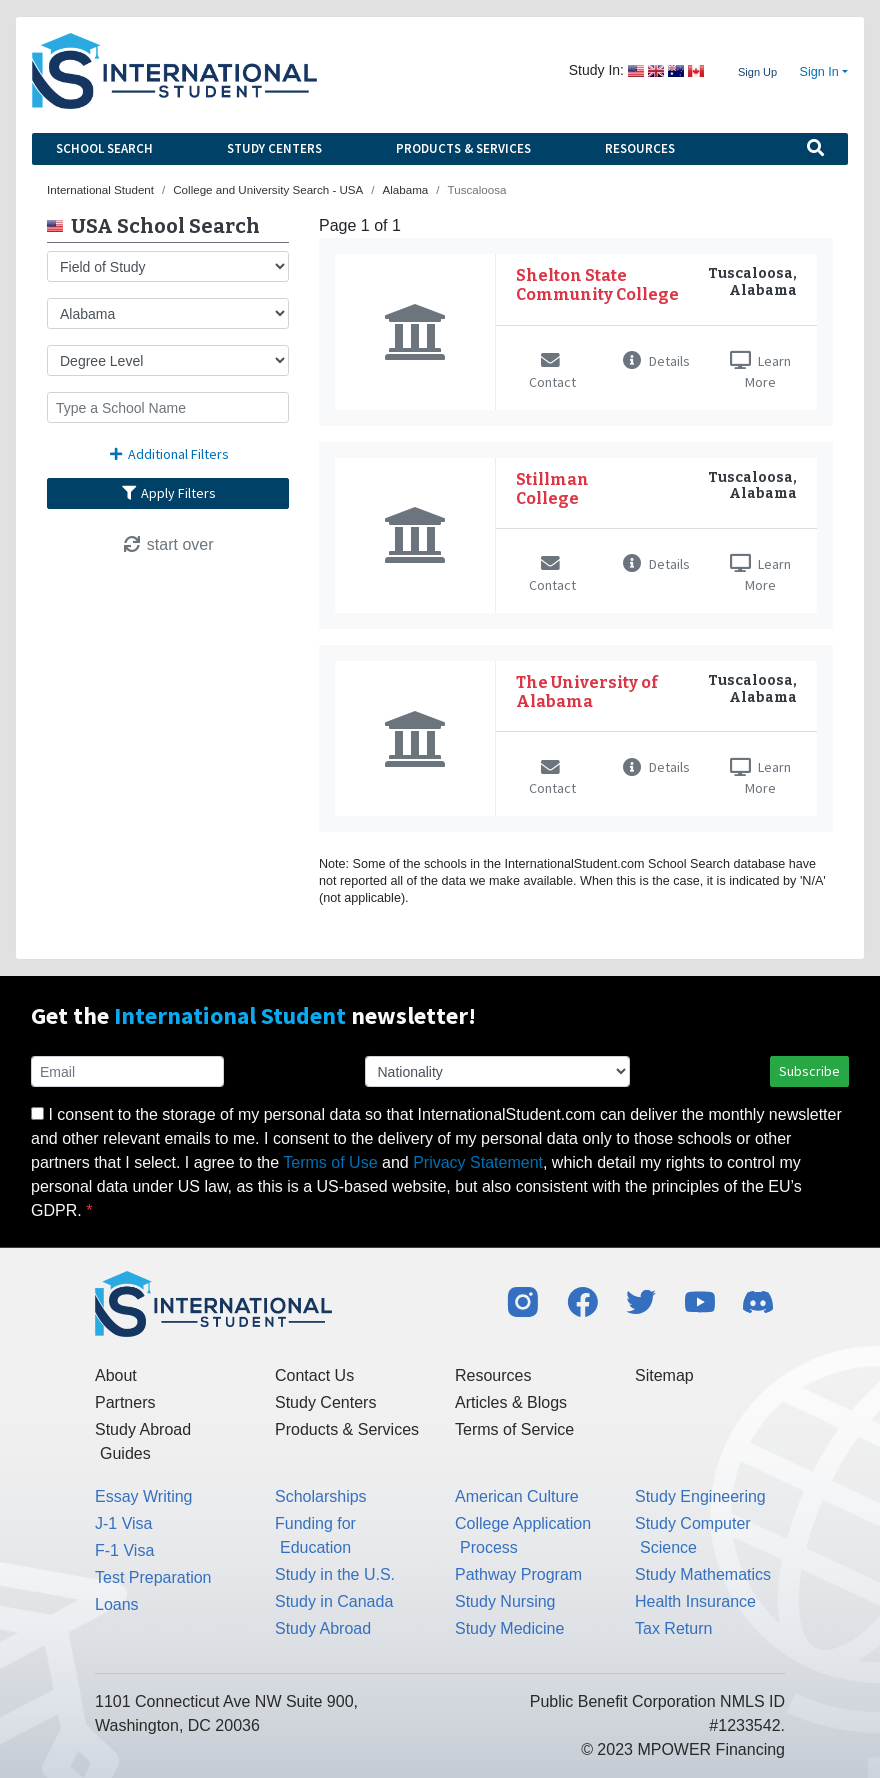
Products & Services (463, 148)
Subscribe (809, 1071)
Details (656, 361)
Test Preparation (153, 1577)
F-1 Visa (124, 1550)
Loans (117, 1604)
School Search (104, 148)
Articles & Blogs (511, 1402)
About (116, 1375)
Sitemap (664, 1375)
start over (167, 544)
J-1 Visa (124, 1523)
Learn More (760, 371)
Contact (552, 372)
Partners (125, 1402)
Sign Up (757, 72)
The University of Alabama (587, 692)
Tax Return (673, 1628)
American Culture (517, 1496)
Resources (640, 148)
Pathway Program (518, 1574)
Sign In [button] (819, 72)
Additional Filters (168, 454)
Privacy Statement (478, 1162)
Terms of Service (514, 1429)
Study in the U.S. (335, 1574)
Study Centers (274, 148)
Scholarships (321, 1496)
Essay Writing (144, 1496)
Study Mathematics (703, 1574)
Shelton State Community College (597, 285)
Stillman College (552, 489)
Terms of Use (330, 1162)
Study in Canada (334, 1601)
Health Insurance (695, 1601)
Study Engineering (700, 1496)
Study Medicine (509, 1628)
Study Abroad (323, 1628)
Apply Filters (168, 493)
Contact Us (314, 1375)
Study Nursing (505, 1601)
